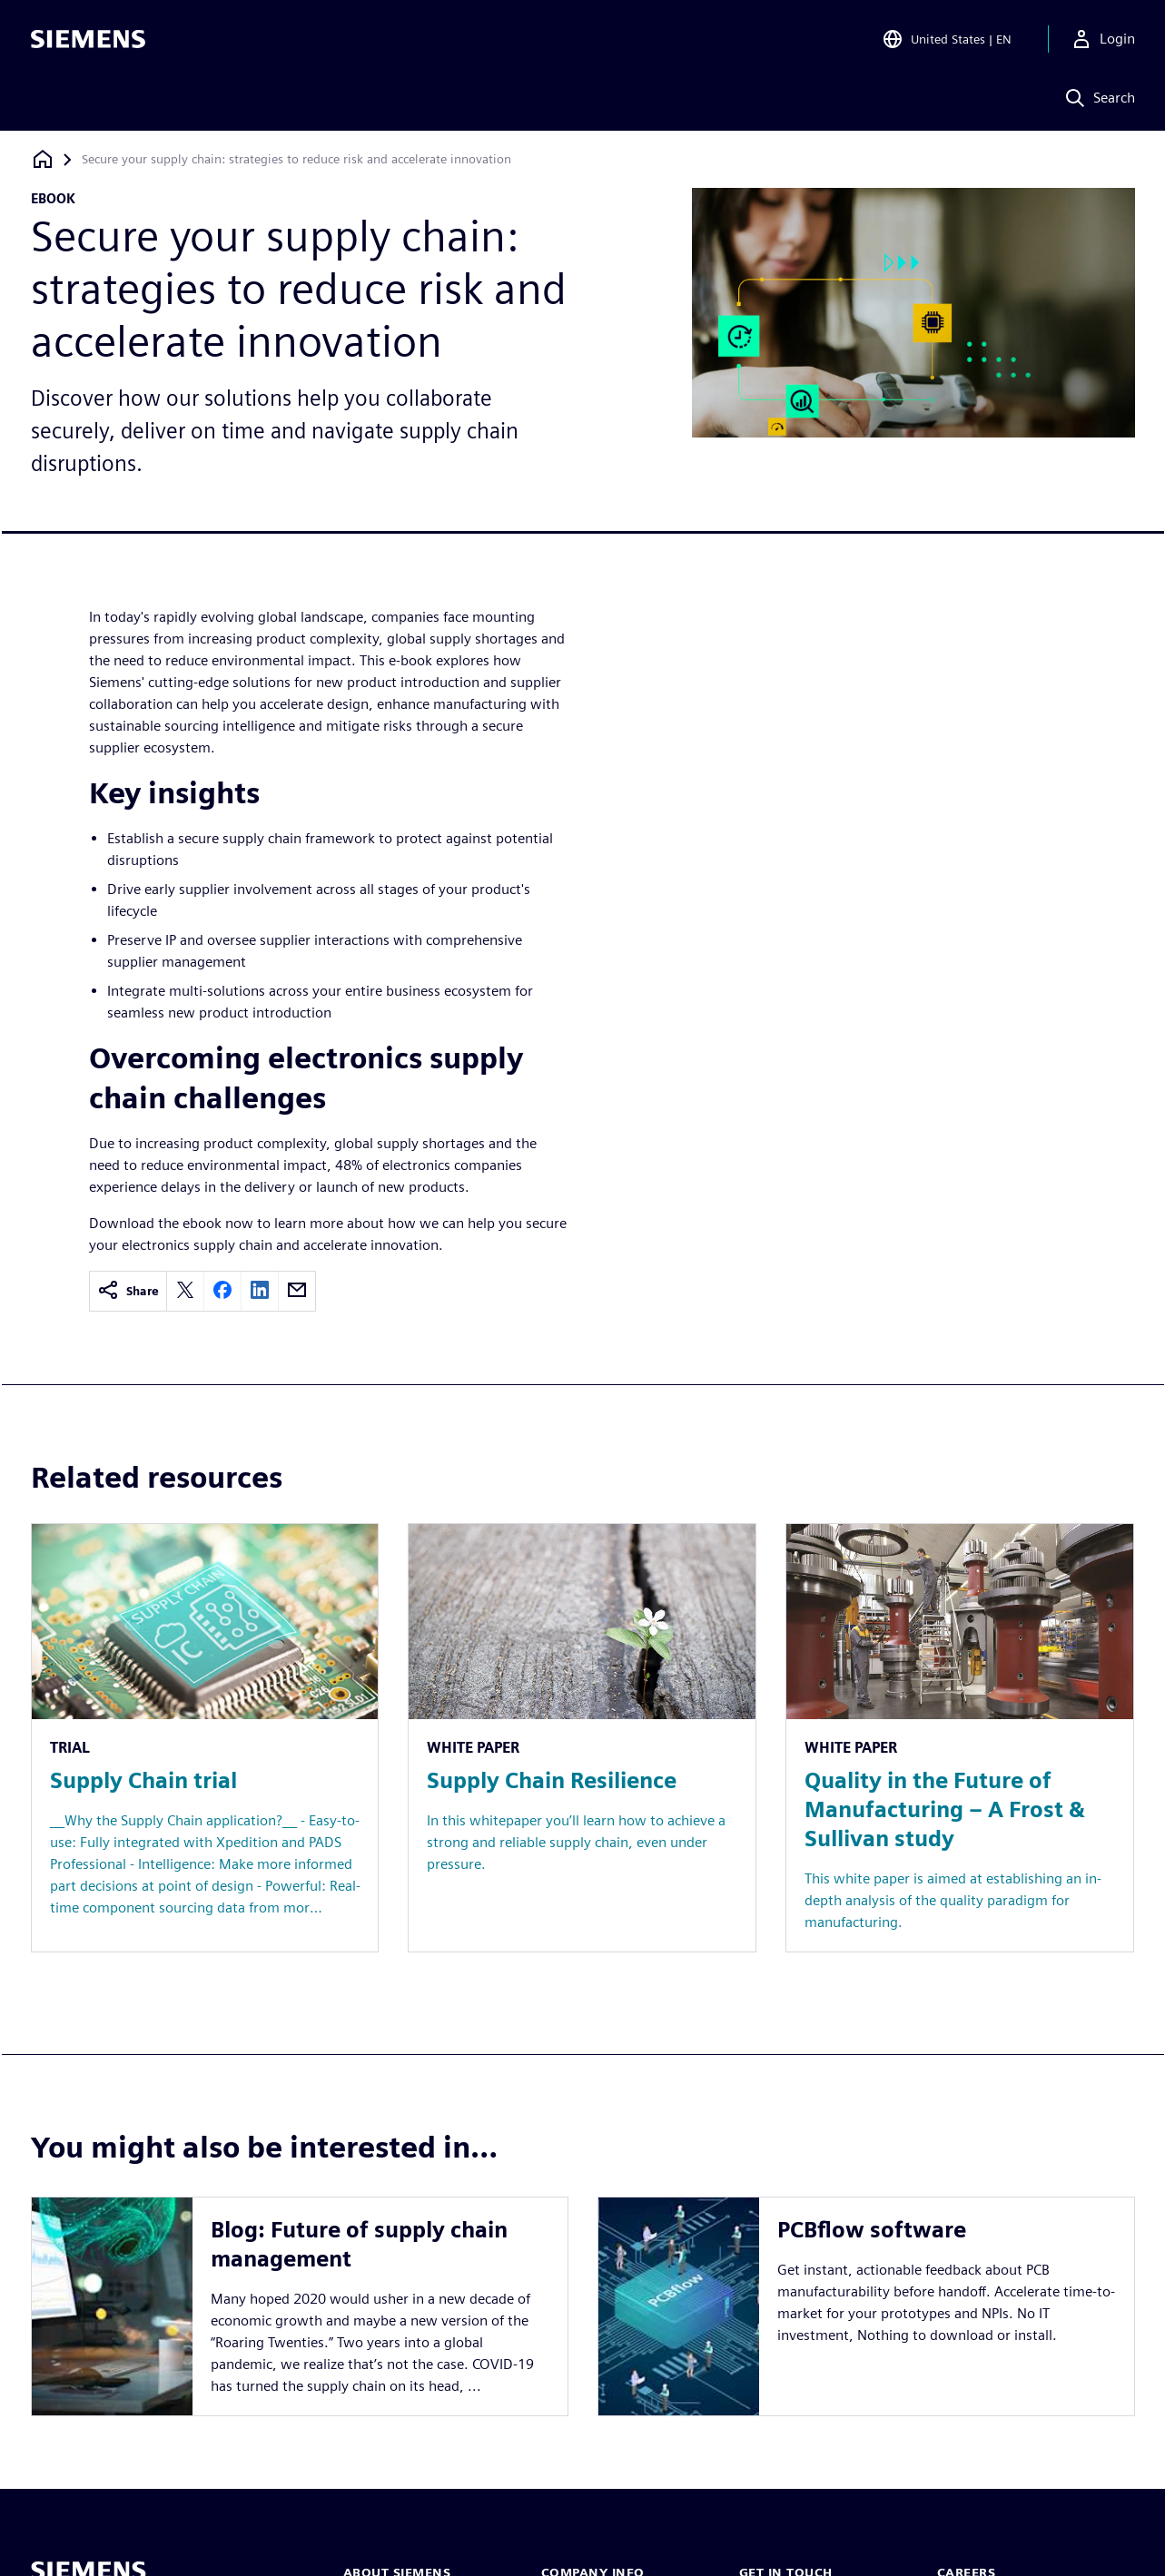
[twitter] (185, 1291)
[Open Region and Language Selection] (946, 40)
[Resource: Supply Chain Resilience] (582, 1737)
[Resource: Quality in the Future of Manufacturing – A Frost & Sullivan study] (959, 1737)
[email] (297, 1291)
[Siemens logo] (88, 40)
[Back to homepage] (43, 159)
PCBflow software (871, 2230)
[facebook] (222, 1291)
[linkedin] (260, 1291)
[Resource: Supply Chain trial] (205, 1737)
